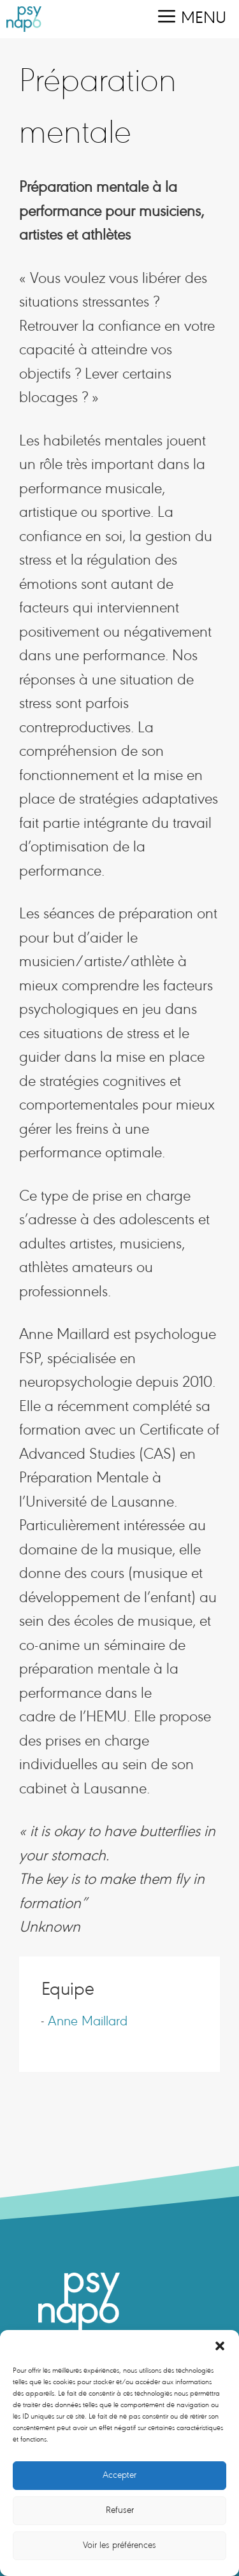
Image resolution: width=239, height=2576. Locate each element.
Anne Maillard (87, 2022)
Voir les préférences (119, 2546)
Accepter (119, 2475)
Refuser (120, 2510)
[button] (220, 2346)
